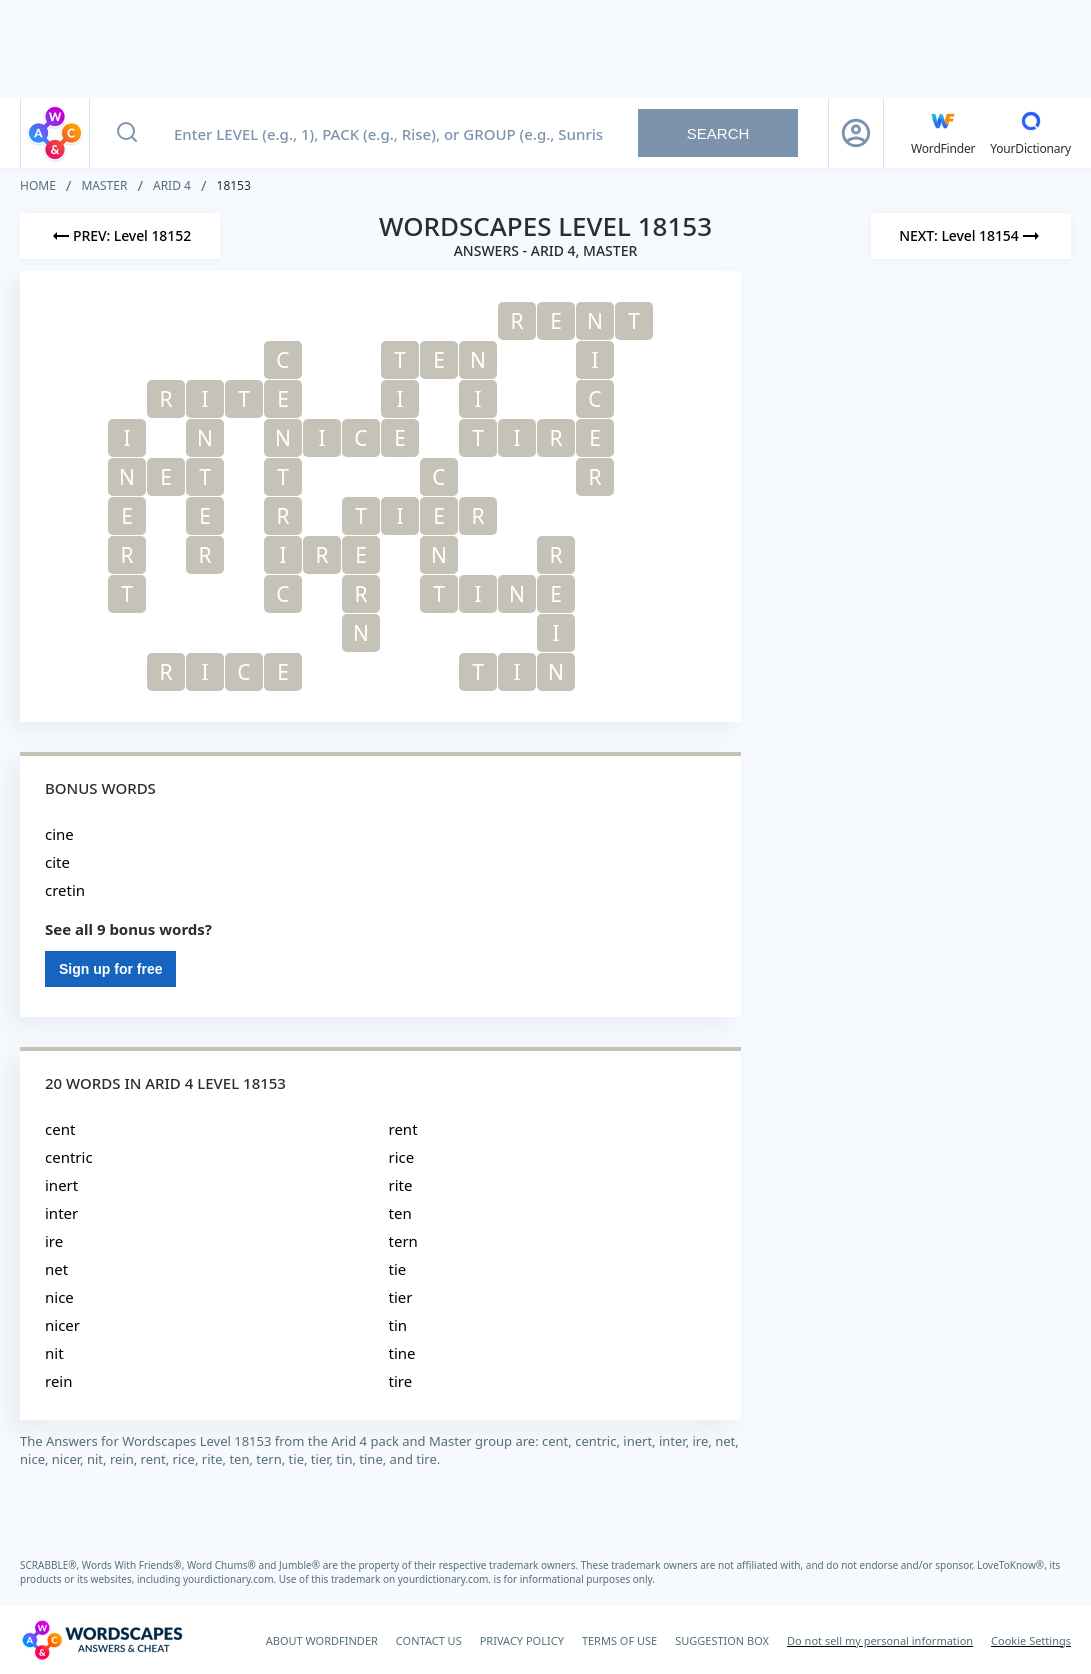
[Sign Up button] (856, 133)
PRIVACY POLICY (522, 1640)
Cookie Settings (1031, 1640)
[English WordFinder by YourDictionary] (943, 133)
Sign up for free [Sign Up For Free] (110, 969)
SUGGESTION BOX (722, 1640)
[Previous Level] (120, 236)
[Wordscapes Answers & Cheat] (102, 1640)
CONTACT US (429, 1640)
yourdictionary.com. (231, 1579)
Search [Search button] (718, 133)
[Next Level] (971, 236)
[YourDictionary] (1030, 133)
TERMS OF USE (619, 1640)
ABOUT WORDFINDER (322, 1640)
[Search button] (127, 133)
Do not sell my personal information (880, 1640)
